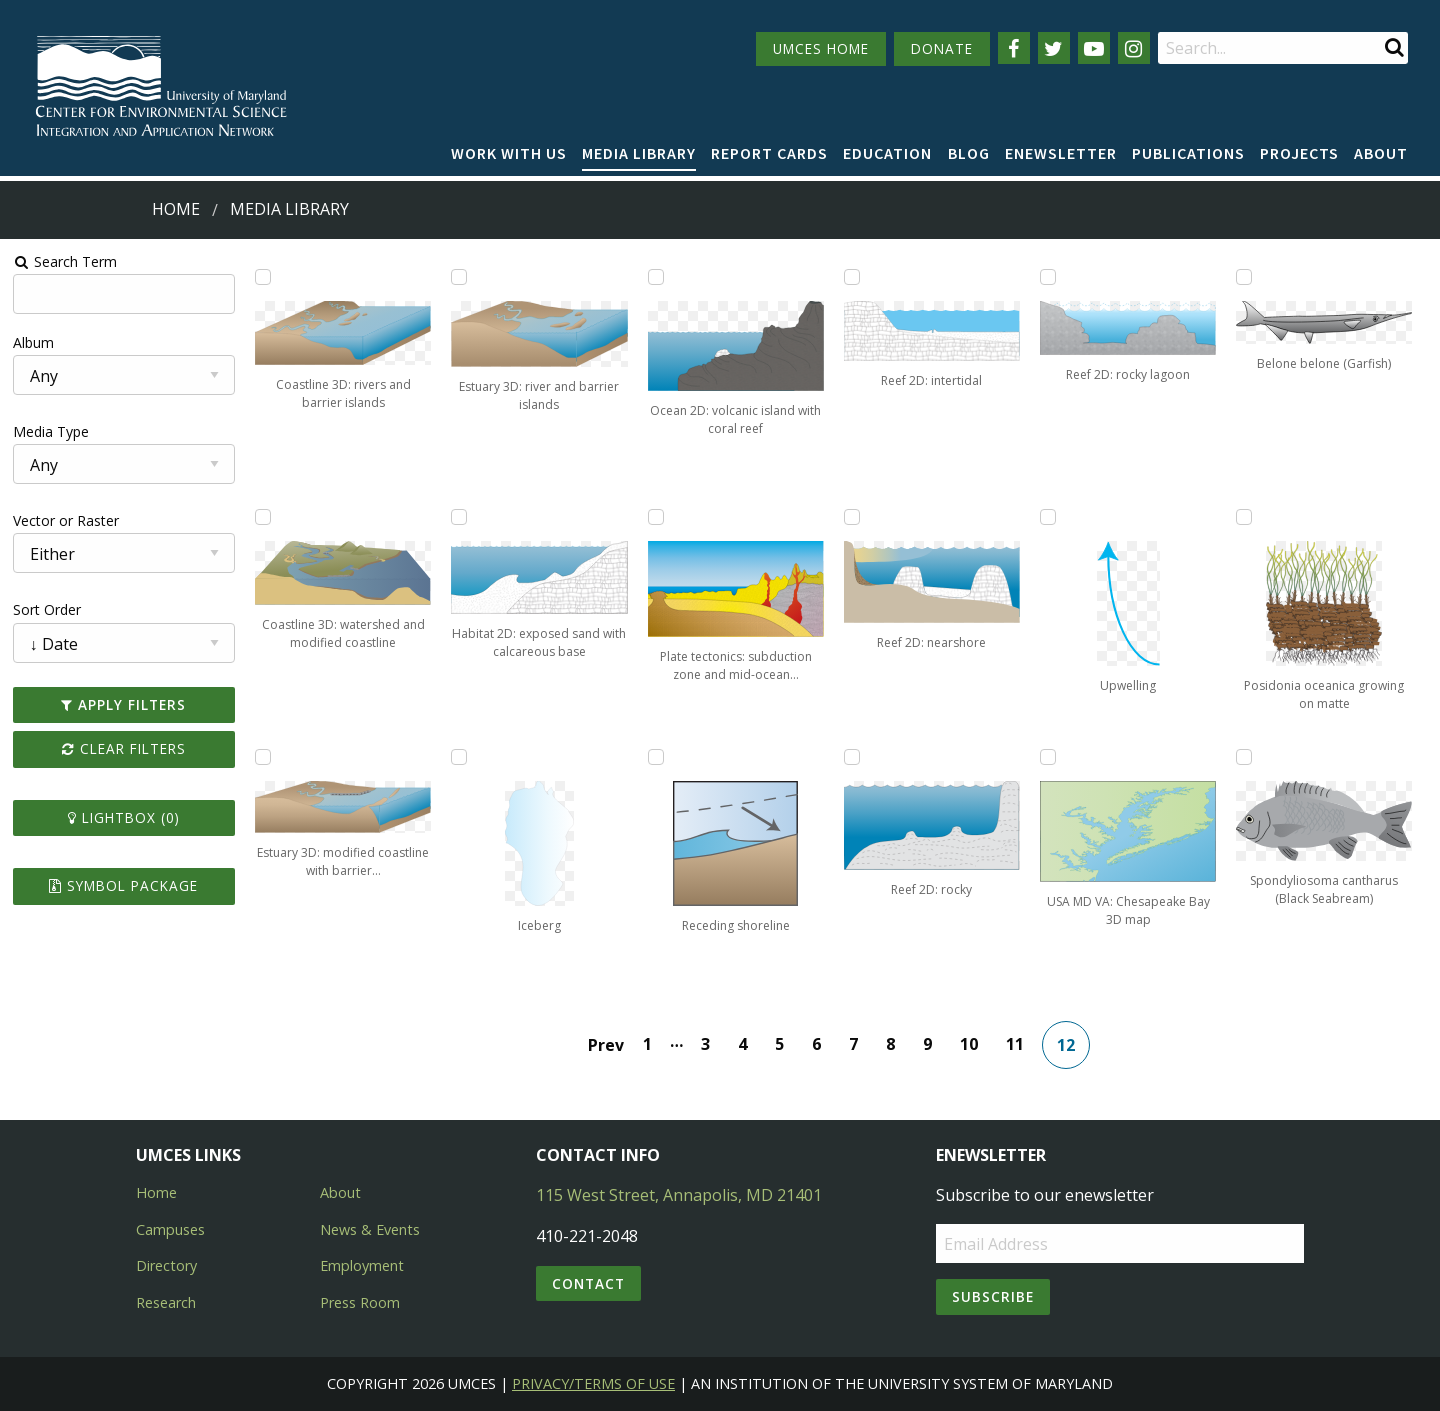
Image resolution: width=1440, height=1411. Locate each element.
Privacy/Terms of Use (593, 1383)
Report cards (769, 153)
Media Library (639, 153)
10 (969, 1044)
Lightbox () (124, 817)
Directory (166, 1265)
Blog (969, 153)
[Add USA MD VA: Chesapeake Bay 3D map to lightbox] (1048, 757)
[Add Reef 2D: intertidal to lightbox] (852, 277)
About (1381, 153)
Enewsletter (1061, 153)
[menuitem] (509, 154)
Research (166, 1302)
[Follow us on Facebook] (1014, 48)
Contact (588, 1283)
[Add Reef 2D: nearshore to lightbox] (852, 517)
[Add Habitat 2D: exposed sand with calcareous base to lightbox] (459, 517)
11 (1015, 1044)
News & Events (370, 1229)
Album (33, 342)
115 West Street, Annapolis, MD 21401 (679, 1195)
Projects (1299, 153)
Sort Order (47, 609)
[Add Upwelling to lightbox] (1048, 517)
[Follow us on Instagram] (1134, 48)
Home (176, 209)
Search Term (65, 261)
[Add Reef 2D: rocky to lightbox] (852, 757)
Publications (1188, 153)
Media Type (51, 431)
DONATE (942, 48)
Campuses (170, 1229)
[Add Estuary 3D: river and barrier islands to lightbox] (459, 277)
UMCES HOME (821, 48)
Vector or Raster (66, 520)
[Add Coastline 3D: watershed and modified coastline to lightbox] (263, 517)
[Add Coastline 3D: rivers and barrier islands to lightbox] (263, 277)
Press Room (360, 1302)
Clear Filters (124, 748)
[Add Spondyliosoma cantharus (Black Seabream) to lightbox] (1244, 757)
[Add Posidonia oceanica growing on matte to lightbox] (1244, 517)
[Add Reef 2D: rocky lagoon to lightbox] (1048, 277)
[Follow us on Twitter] (1054, 48)
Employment (362, 1265)
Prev (606, 1045)
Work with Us (509, 153)
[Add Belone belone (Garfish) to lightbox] (1244, 277)
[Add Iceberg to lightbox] (459, 757)
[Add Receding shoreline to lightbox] (656, 757)
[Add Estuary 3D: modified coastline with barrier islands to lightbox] (263, 757)
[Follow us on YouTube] (1094, 48)
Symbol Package (123, 885)
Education (887, 153)
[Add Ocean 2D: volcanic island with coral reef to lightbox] (656, 277)
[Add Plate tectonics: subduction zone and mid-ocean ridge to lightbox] (656, 517)
